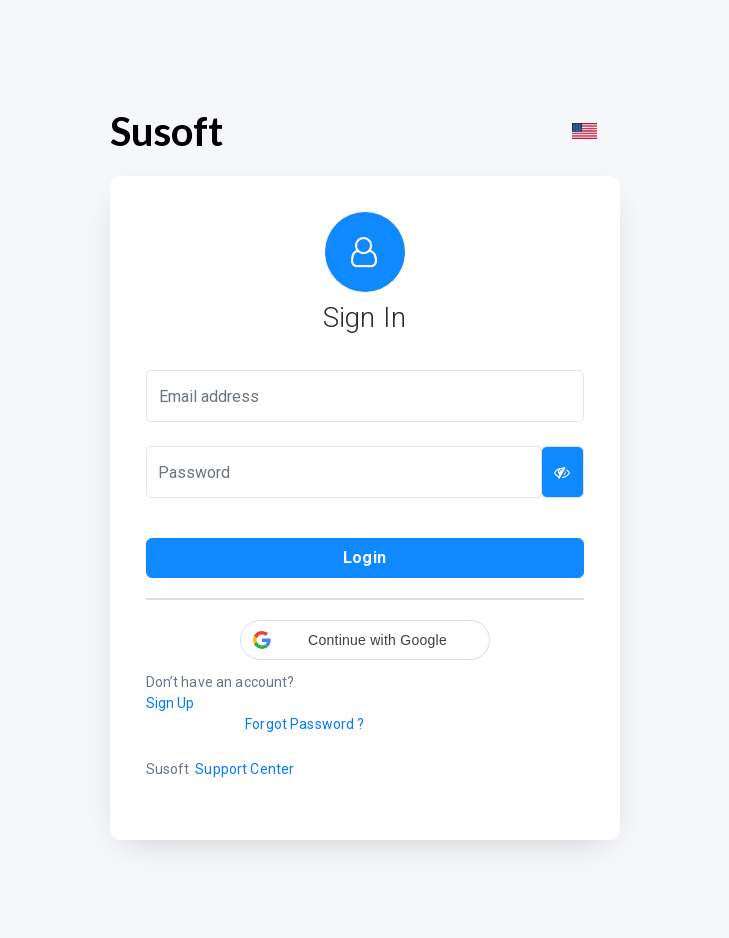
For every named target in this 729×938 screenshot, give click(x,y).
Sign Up (170, 703)
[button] (365, 640)
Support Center (244, 769)
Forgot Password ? (304, 724)
